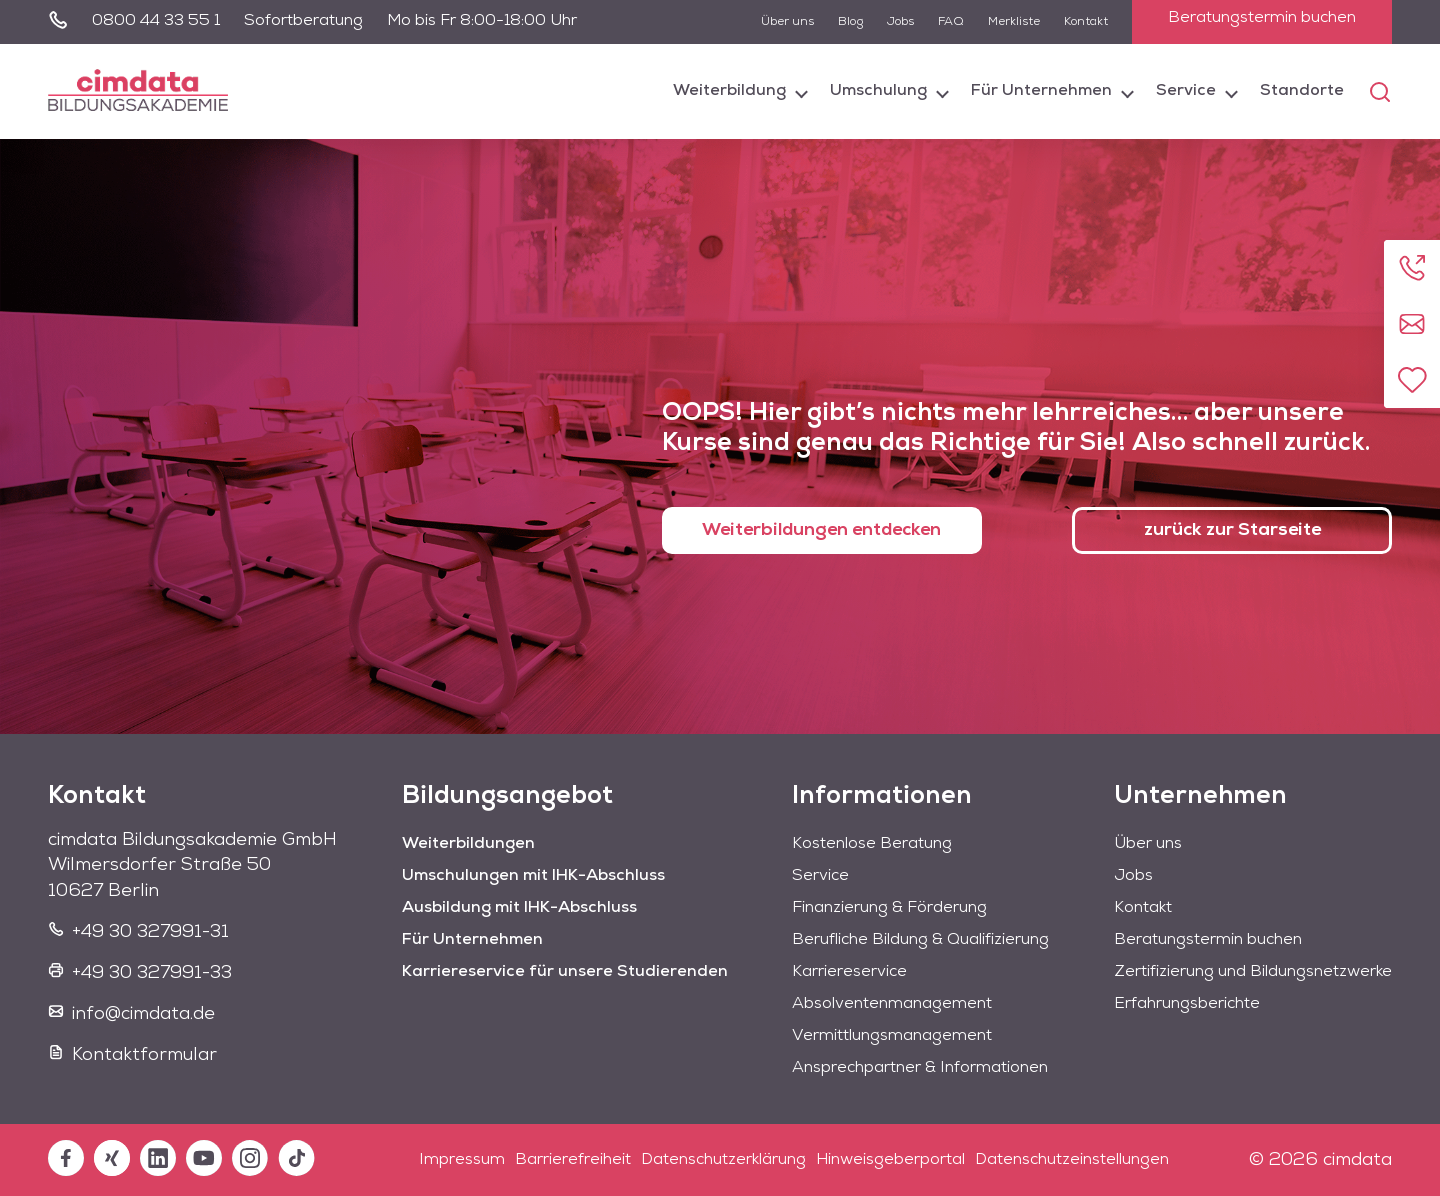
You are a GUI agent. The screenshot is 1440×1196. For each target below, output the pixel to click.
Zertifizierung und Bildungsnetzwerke (1253, 972)
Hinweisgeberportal (890, 1160)
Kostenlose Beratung (872, 844)
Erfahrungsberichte (1187, 1004)
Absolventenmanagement (892, 1004)
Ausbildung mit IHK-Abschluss (519, 908)
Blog (850, 22)
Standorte (1302, 91)
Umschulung (878, 91)
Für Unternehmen (1041, 91)
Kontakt (1086, 22)
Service (1186, 91)
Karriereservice (849, 972)
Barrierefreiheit (573, 1160)
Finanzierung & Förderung (889, 908)
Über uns (787, 22)
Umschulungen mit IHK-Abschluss (533, 876)
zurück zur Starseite (1232, 530)
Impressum (462, 1160)
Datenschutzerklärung (723, 1160)
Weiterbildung (729, 91)
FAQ (951, 22)
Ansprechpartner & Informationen (920, 1068)
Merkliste (1014, 22)
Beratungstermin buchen (1262, 18)
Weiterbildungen (468, 844)
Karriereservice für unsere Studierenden (565, 972)
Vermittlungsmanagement (892, 1036)
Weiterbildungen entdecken (821, 530)
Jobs (900, 22)
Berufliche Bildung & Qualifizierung (920, 940)
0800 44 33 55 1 (156, 21)
